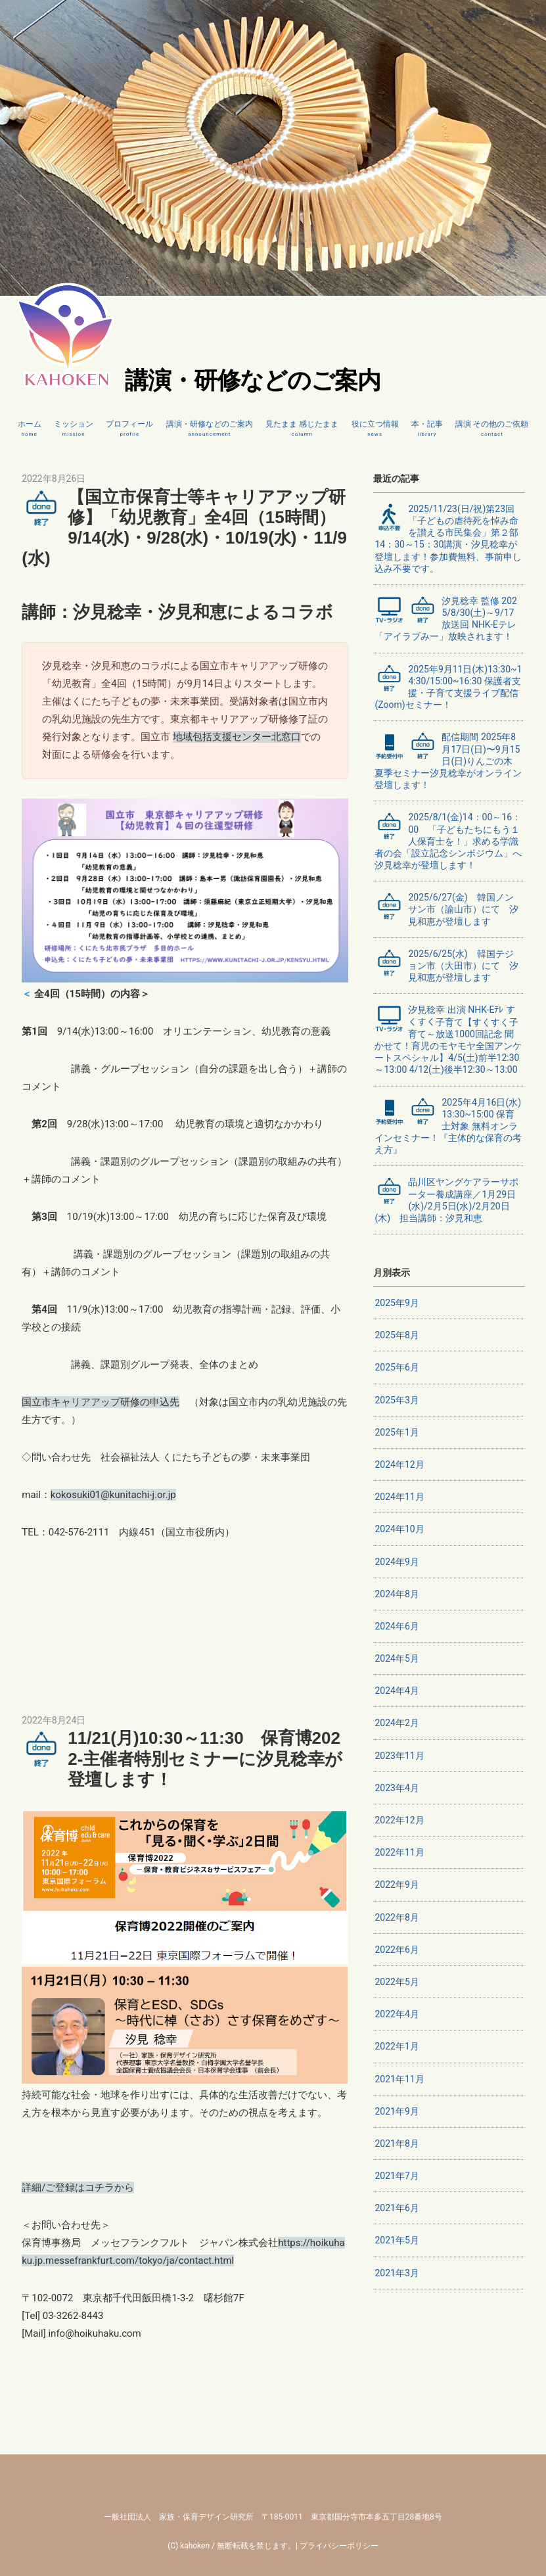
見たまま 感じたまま (301, 428)
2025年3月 (397, 1400)
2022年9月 (397, 1884)
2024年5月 (397, 1658)
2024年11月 (399, 1496)
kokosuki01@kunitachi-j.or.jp (113, 1495)
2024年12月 (399, 1464)
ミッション (73, 428)
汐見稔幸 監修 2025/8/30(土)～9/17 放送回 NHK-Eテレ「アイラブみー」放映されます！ (446, 618)
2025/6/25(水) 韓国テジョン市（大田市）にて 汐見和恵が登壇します (446, 965)
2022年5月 (397, 1982)
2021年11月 (399, 2079)
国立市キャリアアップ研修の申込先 (100, 1402)
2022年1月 (397, 2046)
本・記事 (427, 428)
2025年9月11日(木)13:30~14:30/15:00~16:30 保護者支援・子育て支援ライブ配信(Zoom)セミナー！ (448, 687)
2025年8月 (397, 1335)
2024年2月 (397, 1723)
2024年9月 (397, 1562)
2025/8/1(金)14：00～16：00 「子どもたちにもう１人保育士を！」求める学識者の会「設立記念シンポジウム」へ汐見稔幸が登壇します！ (448, 840)
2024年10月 (399, 1529)
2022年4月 (397, 2014)
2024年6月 (397, 1626)
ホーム (29, 428)
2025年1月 (397, 1432)
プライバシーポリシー (339, 2545)
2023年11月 (399, 1755)
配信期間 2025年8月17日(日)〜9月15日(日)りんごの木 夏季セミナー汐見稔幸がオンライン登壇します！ (448, 760)
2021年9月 (397, 2111)
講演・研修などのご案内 (209, 428)
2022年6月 (397, 1949)
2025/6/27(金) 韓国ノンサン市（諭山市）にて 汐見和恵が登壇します (446, 908)
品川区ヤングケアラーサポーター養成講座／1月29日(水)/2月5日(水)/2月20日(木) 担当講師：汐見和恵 (446, 1199)
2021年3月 (397, 2273)
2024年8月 (397, 1594)
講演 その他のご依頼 (491, 428)
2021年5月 (397, 2240)
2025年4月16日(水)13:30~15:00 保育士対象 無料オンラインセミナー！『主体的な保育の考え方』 (448, 1126)
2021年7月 (397, 2175)
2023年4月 (397, 1788)
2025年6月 (397, 1367)
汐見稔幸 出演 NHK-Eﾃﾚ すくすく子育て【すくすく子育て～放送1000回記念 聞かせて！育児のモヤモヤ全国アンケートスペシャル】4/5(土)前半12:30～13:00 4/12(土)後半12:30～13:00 (448, 1039)
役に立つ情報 (375, 428)
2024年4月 (397, 1690)
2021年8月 (397, 2143)
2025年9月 (397, 1303)
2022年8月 (397, 1917)
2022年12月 (399, 1820)
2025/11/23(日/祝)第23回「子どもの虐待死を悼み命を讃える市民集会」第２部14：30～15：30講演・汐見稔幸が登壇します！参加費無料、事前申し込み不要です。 (448, 538)
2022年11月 (399, 1852)
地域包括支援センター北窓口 (237, 737)
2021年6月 (397, 2208)
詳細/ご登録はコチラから (78, 2187)
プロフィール (129, 428)
